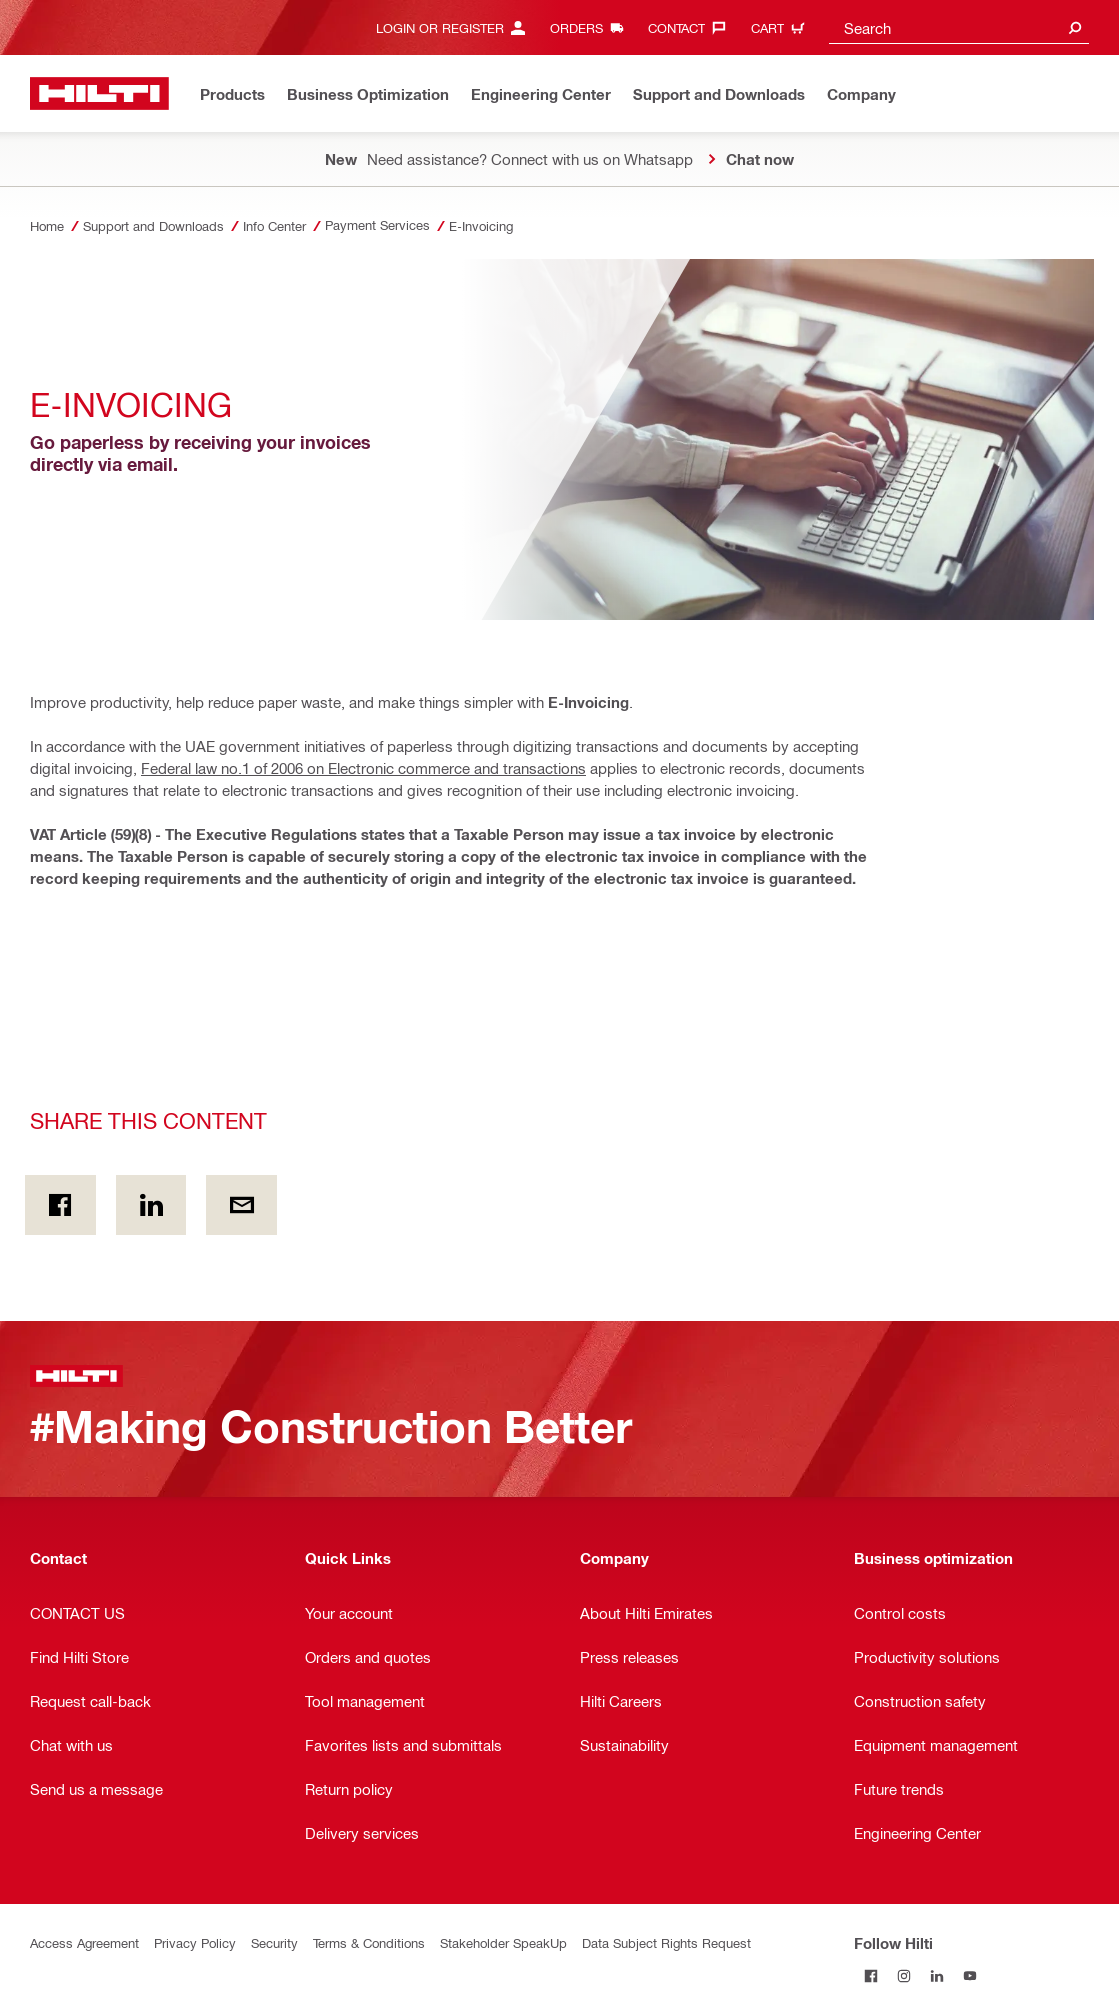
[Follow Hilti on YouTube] (969, 1975)
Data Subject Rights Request (666, 1942)
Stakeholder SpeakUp (503, 1942)
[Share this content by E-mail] (241, 1205)
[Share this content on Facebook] (60, 1205)
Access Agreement (84, 1942)
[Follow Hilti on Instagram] (903, 1975)
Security (274, 1942)
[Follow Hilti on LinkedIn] (936, 1975)
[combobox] (959, 27)
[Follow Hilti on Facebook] (870, 1975)
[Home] (99, 93)
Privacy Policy (195, 1942)
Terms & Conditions (369, 1942)
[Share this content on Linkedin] (151, 1205)
